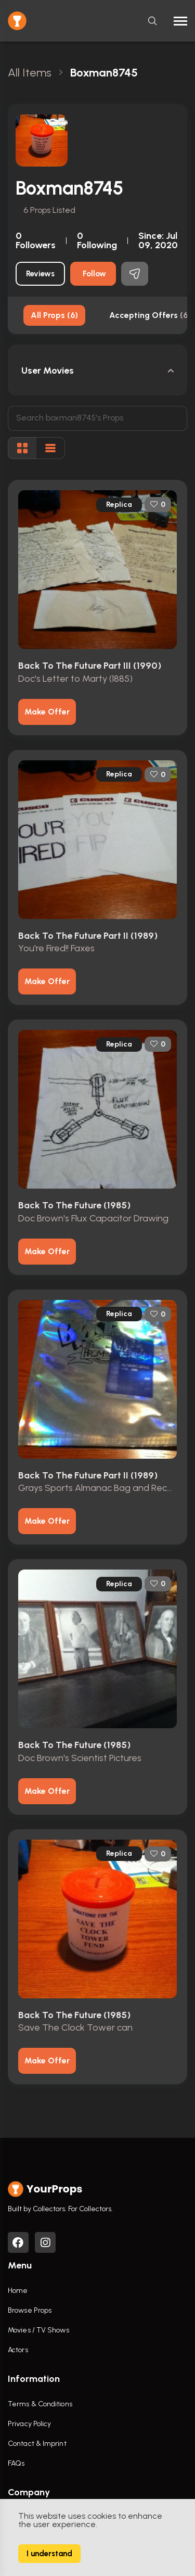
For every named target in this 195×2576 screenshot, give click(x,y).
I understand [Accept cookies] (49, 2553)
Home (18, 2290)
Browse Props (29, 2310)
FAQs (16, 2463)
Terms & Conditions (40, 2404)
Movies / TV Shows (38, 2330)
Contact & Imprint (37, 2443)
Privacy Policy (29, 2423)
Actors (18, 2349)
